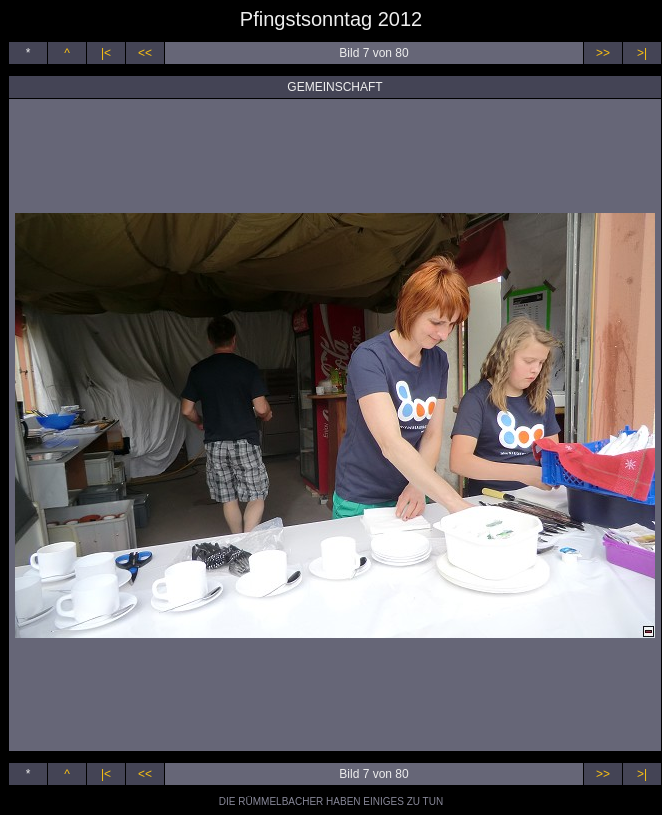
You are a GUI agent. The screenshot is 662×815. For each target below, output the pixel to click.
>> (603, 53)
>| (642, 53)
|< (106, 53)
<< (145, 53)
